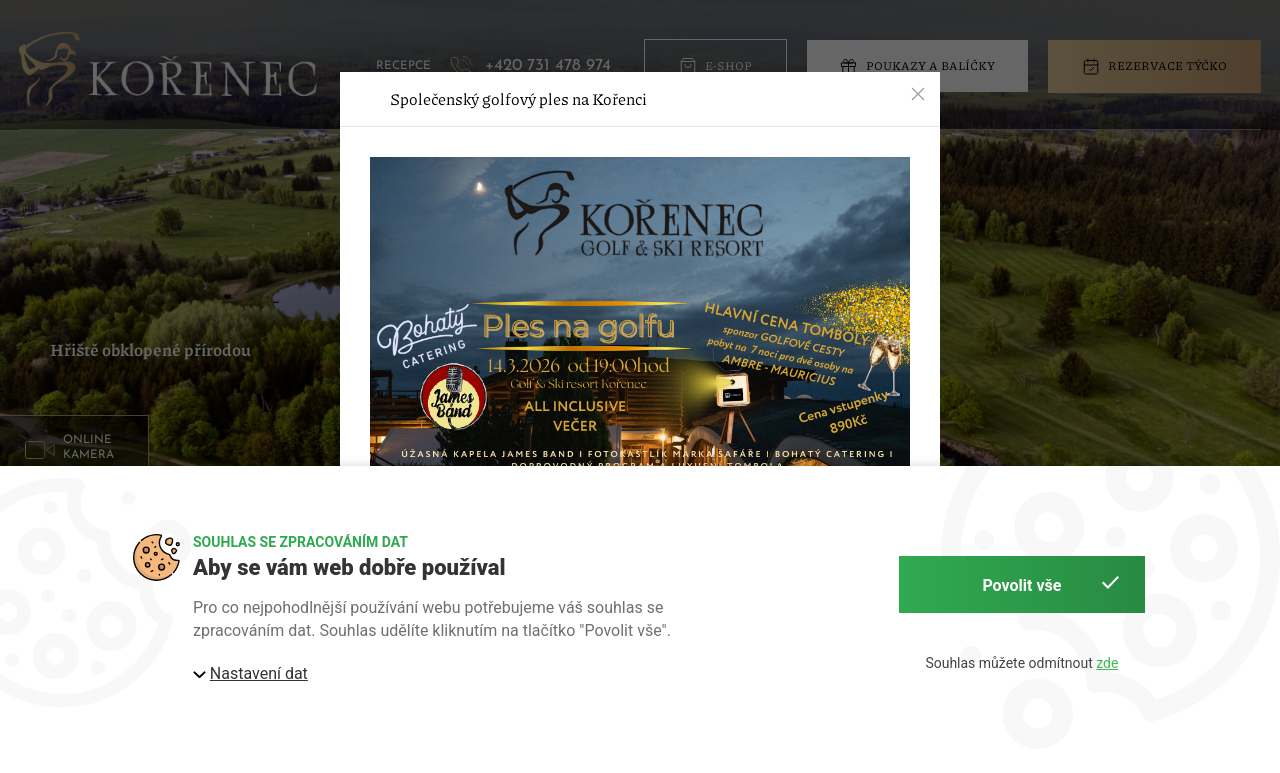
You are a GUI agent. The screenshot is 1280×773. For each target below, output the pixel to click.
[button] (918, 94)
